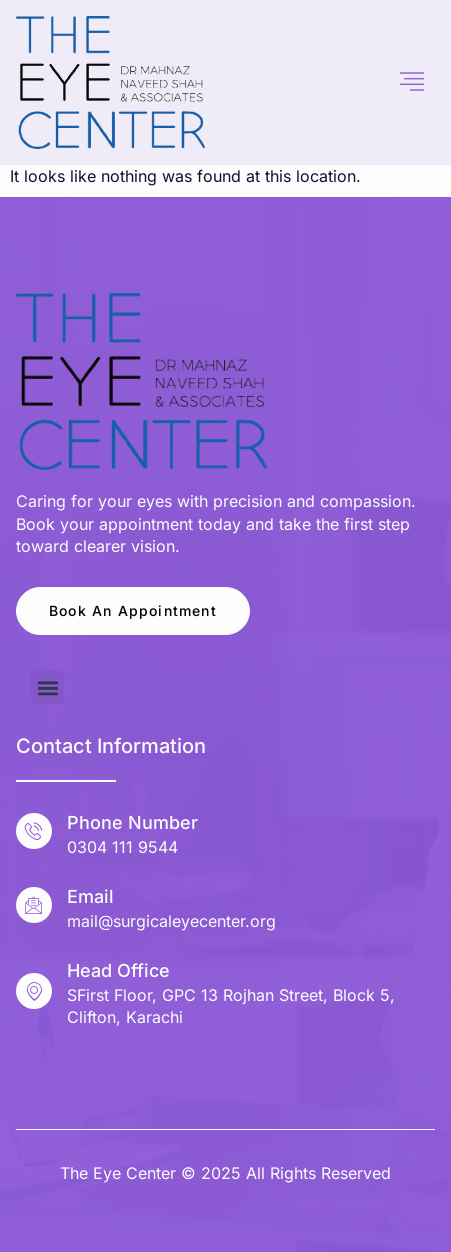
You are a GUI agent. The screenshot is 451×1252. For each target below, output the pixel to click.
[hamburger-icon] (412, 82)
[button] (47, 687)
